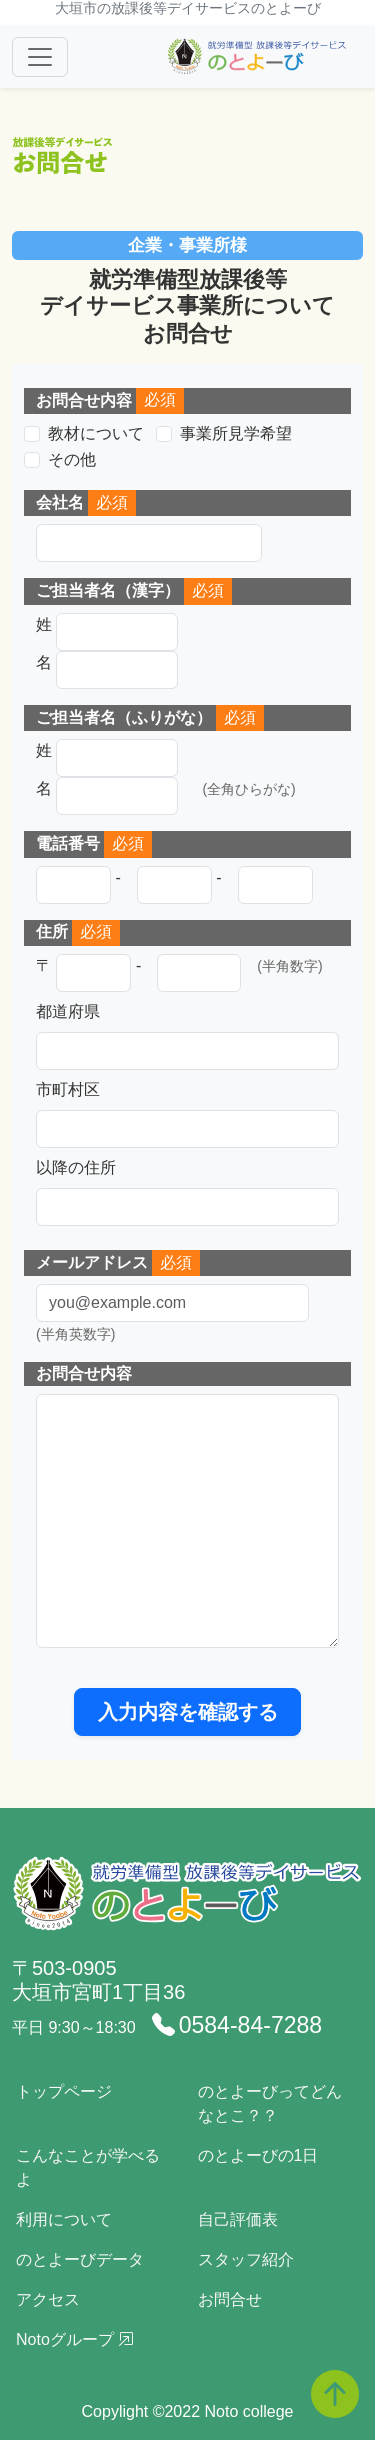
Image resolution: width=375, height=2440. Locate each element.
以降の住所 (76, 1167)
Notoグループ (75, 2339)
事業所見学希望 (236, 433)
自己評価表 (238, 2219)
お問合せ (230, 2299)
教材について (96, 433)
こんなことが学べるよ (88, 2167)
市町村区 (68, 1089)
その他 (72, 459)
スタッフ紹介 (246, 2259)
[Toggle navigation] (40, 57)
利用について (64, 2219)
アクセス (48, 2299)
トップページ (64, 2091)
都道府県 (68, 1011)
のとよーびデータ (80, 2259)
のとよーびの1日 (258, 2155)
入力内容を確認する (188, 1712)
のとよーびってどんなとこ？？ (270, 2103)
